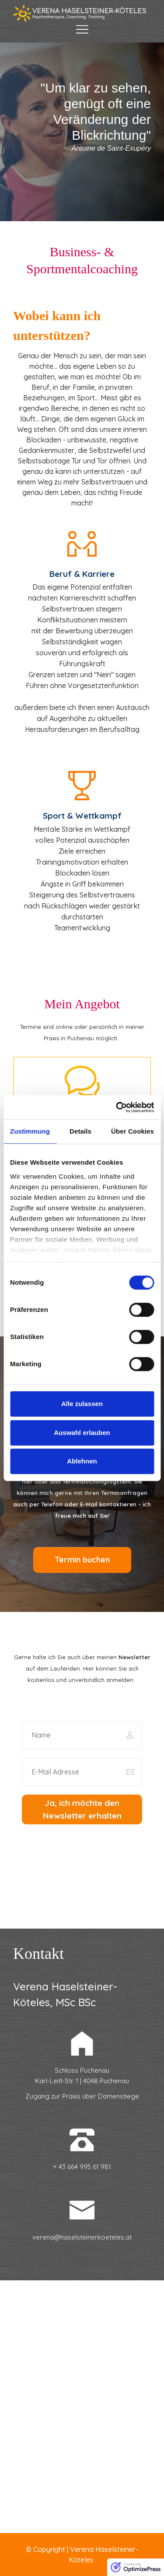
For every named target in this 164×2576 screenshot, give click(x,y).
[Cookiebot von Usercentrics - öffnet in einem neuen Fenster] (117, 1107)
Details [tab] (80, 1131)
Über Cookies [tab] (132, 1131)
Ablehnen (82, 1461)
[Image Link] (82, 13)
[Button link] (82, 1560)
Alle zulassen (82, 1403)
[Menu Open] (82, 29)
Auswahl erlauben (82, 1432)
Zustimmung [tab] (30, 1131)
